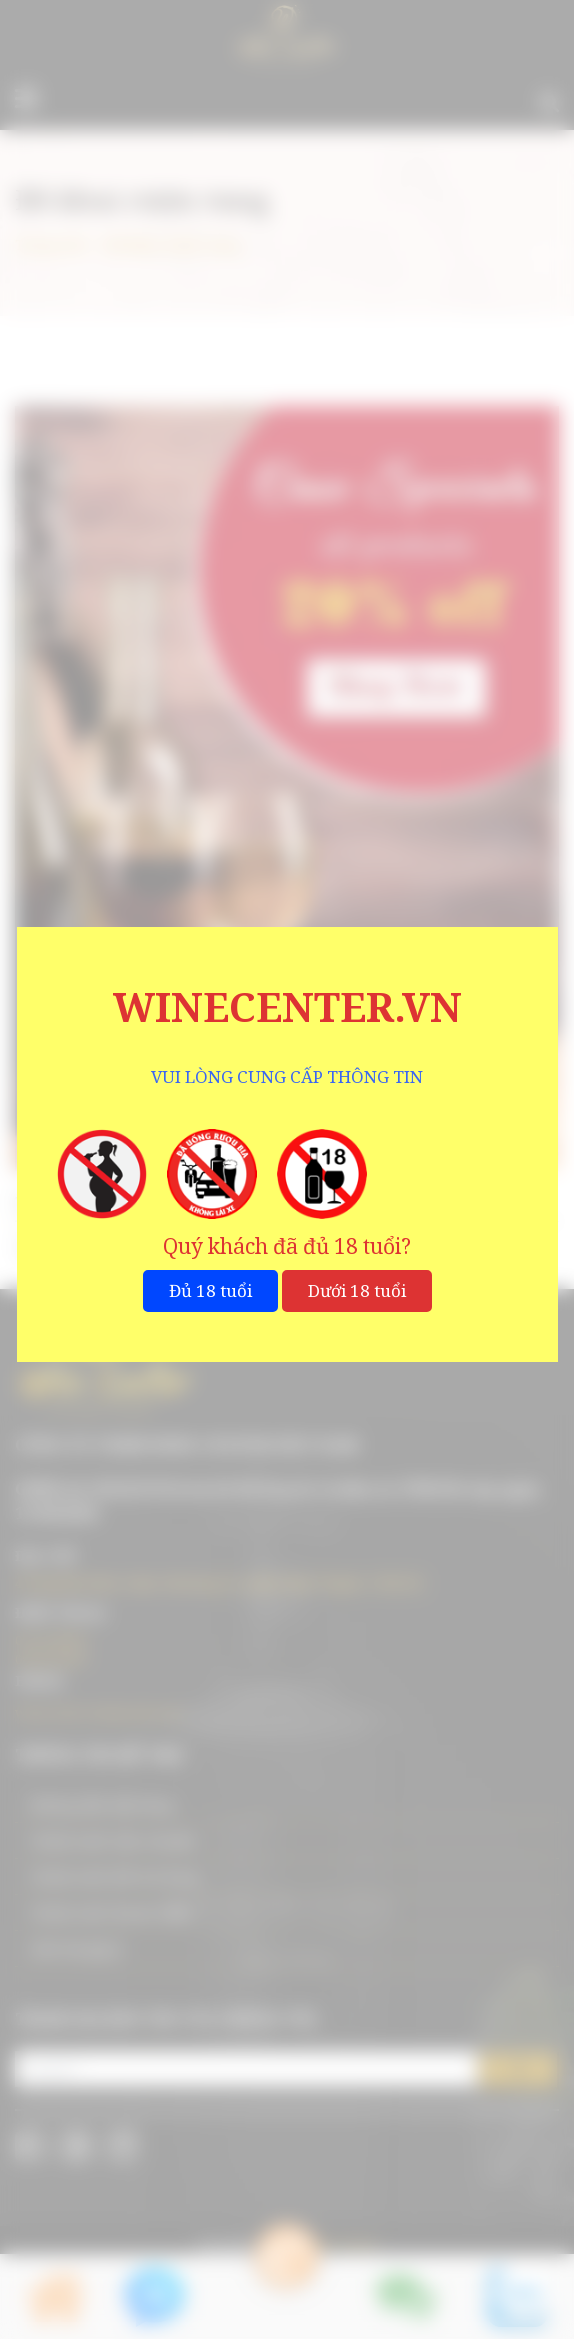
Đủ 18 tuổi (210, 1290)
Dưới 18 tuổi (357, 1290)
